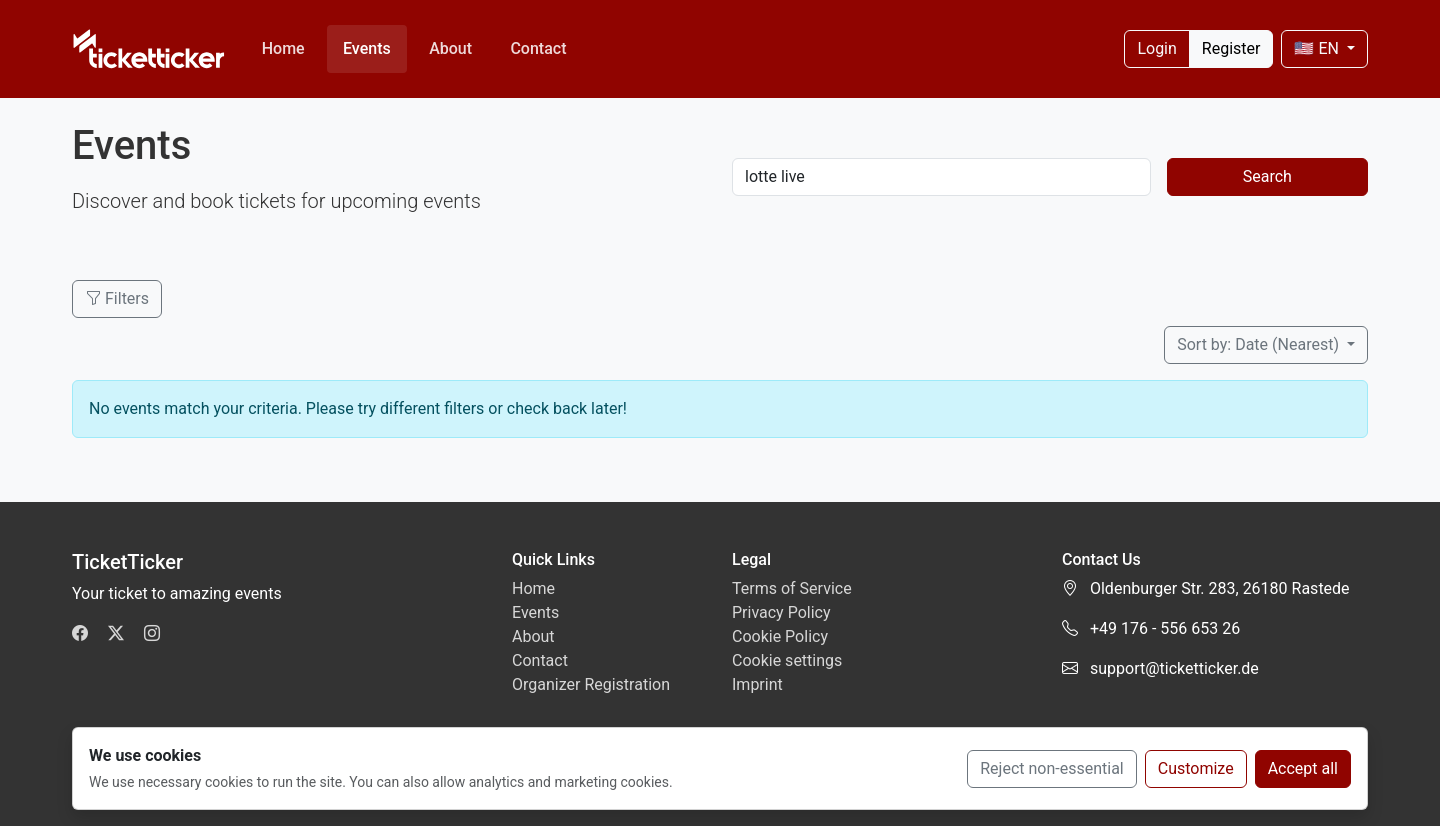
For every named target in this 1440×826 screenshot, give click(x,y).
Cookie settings (787, 660)
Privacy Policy (781, 612)
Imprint (757, 684)
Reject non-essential (1052, 768)
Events (367, 48)
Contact (538, 48)
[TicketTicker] (149, 49)
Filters (117, 298)
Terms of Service (792, 588)
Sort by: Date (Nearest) (1260, 344)
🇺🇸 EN (1318, 48)
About (450, 48)
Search (1267, 176)
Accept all (1303, 768)
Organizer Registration (591, 684)
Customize (1196, 768)
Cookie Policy (780, 636)
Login (1156, 48)
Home (283, 48)
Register (1231, 48)
